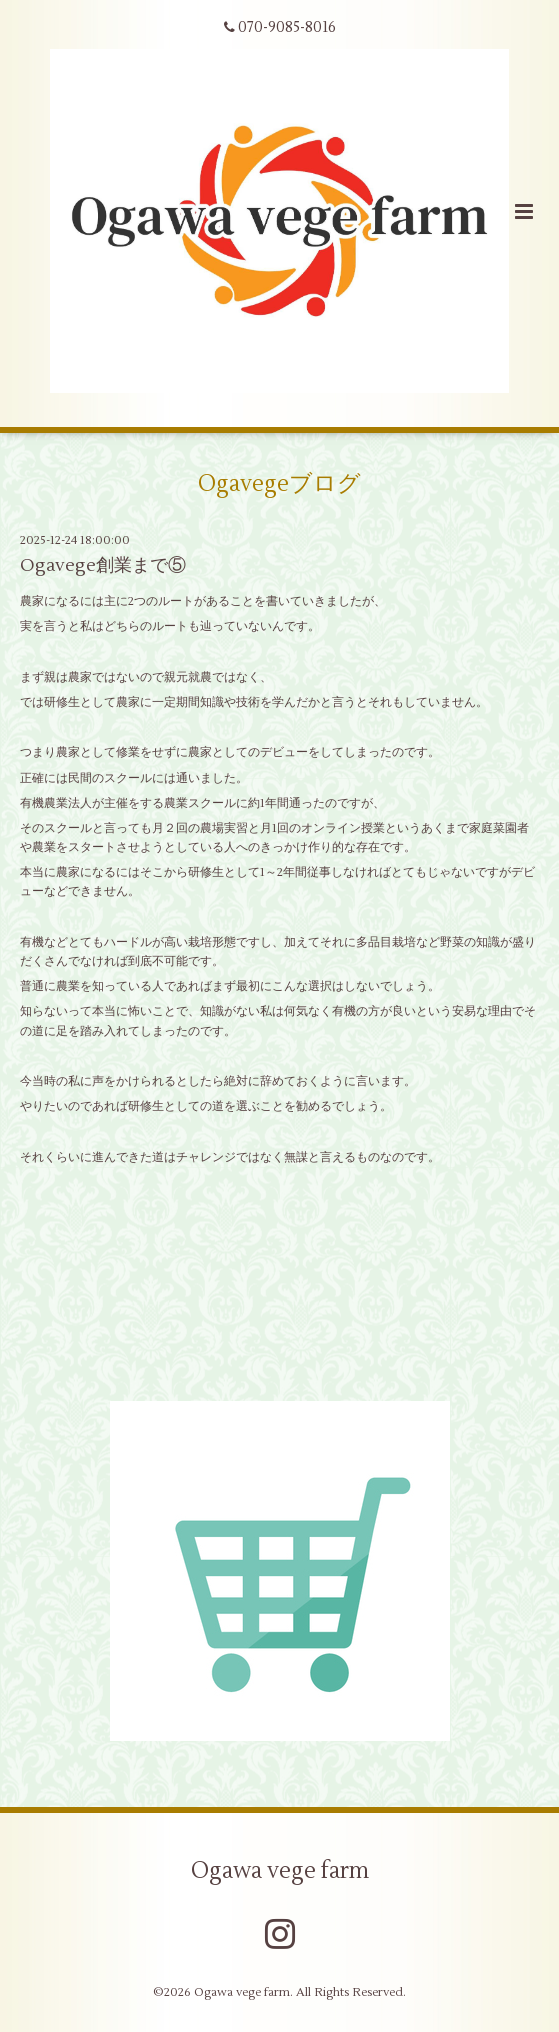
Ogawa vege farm (280, 1871)
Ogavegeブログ (279, 484)
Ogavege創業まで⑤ (103, 565)
